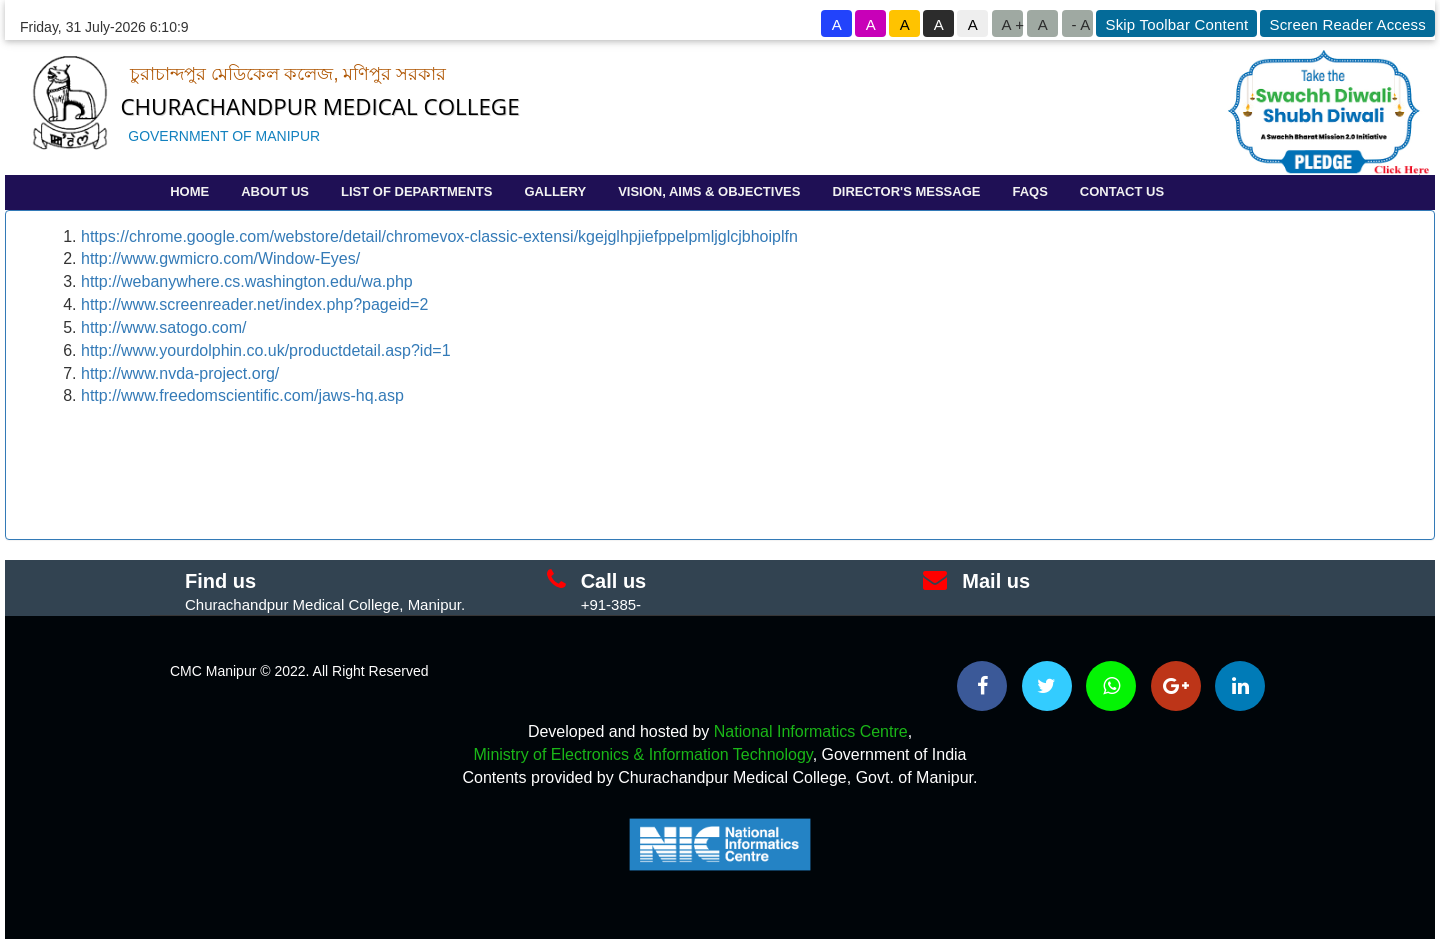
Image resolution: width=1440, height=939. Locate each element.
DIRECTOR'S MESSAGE (906, 191)
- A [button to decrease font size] (1080, 24)
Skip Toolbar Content (1176, 24)
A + (1012, 24)
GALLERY (555, 191)
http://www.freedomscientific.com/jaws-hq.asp (242, 395)
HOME (189, 191)
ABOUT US (275, 191)
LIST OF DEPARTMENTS (416, 191)
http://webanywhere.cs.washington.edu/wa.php (247, 281)
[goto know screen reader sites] (1346, 23)
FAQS (1029, 191)
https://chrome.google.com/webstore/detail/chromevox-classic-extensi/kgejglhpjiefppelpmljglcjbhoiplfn (439, 236)
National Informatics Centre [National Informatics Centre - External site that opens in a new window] (811, 731)
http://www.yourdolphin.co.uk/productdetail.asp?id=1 (266, 350)
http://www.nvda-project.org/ (180, 373)
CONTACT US (1122, 191)
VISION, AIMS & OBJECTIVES (709, 191)
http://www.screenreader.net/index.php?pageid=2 (254, 304)
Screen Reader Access (1347, 24)
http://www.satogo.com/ (163, 327)
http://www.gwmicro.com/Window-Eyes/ (220, 258)
